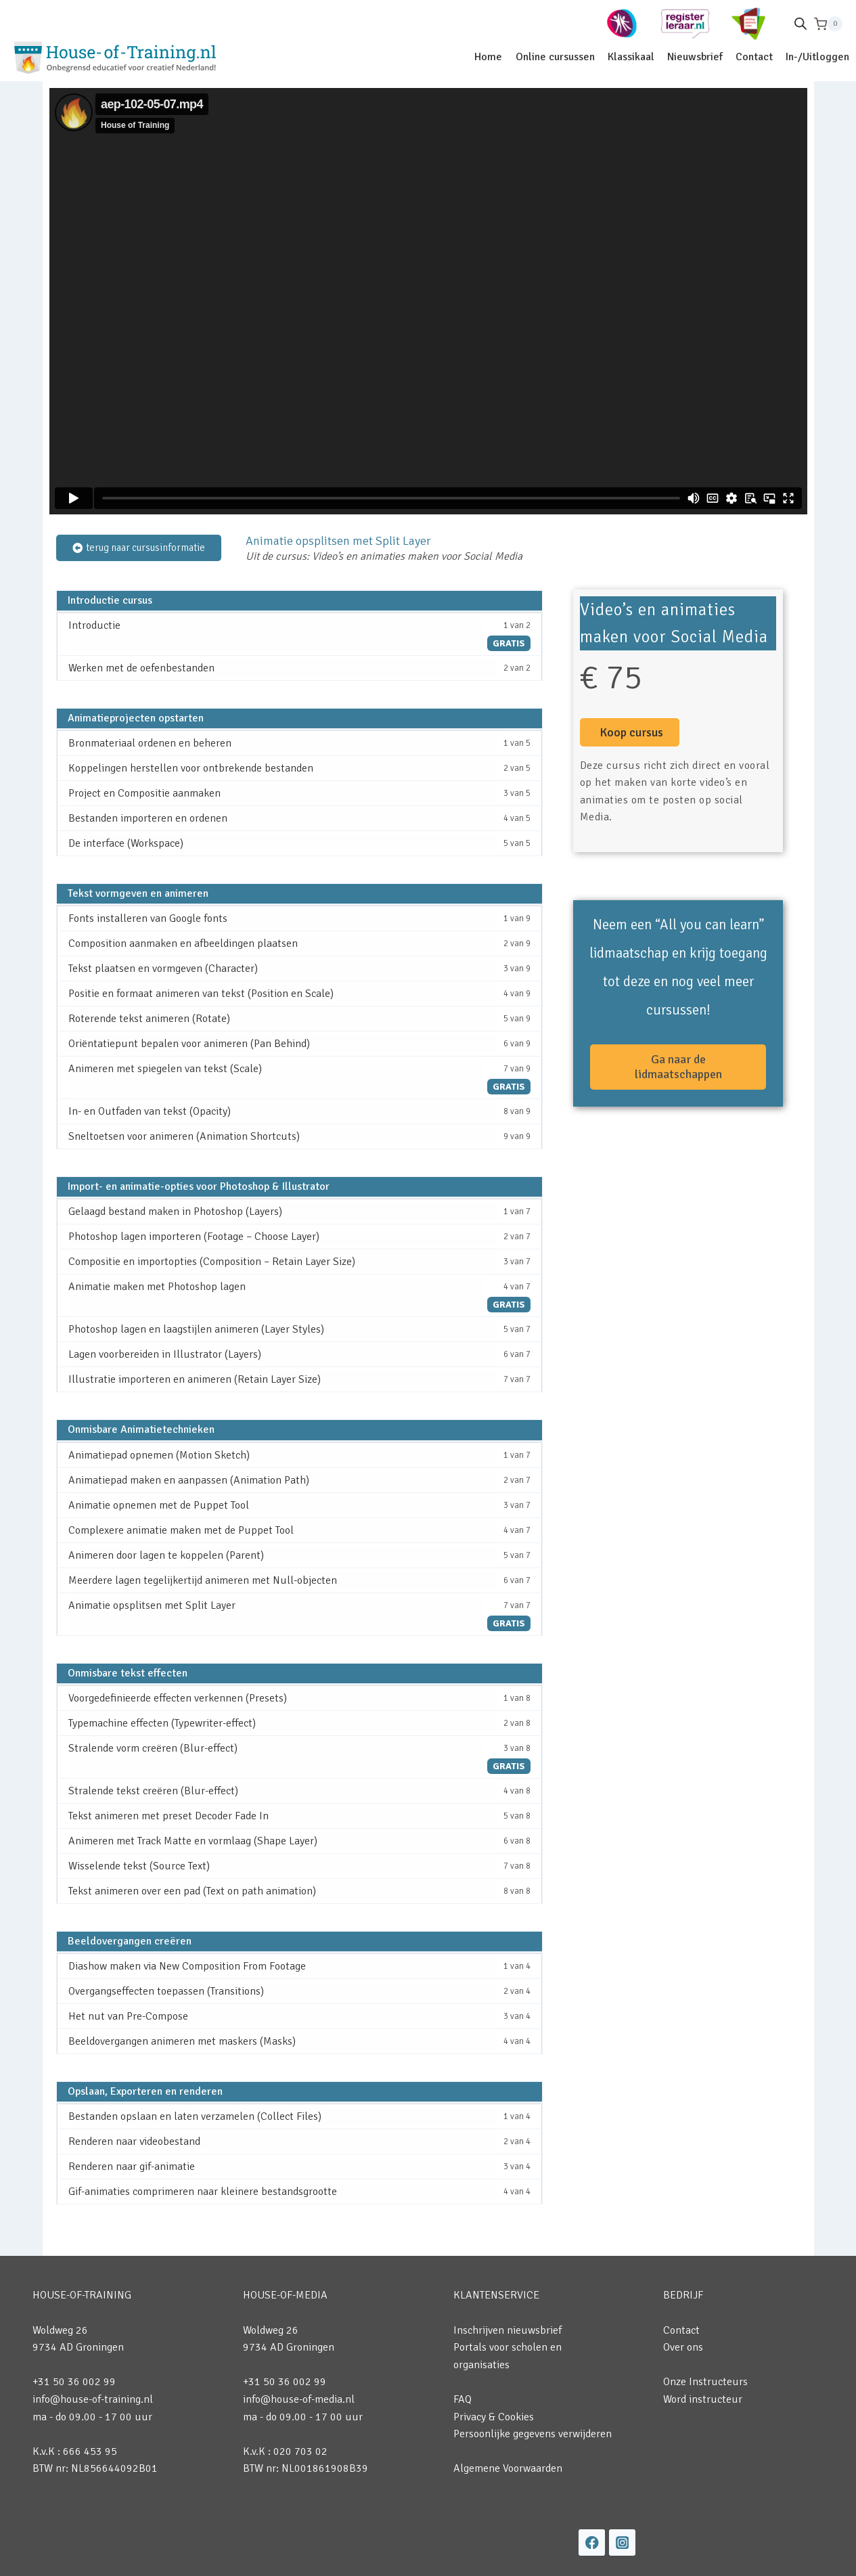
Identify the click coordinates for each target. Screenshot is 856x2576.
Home (488, 57)
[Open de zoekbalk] (800, 24)
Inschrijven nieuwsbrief (507, 2330)
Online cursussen (555, 57)
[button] (629, 732)
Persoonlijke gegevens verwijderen (532, 2434)
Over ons (683, 2347)
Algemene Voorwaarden (507, 2468)
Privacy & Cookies (493, 2417)
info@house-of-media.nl (299, 2399)
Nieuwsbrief (695, 57)
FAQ (462, 2399)
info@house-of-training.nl (92, 2399)
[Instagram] (622, 2542)
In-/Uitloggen (817, 57)
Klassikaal (631, 57)
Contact (754, 57)
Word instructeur (702, 2399)
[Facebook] (592, 2542)
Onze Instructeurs (705, 2382)
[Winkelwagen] (828, 24)
